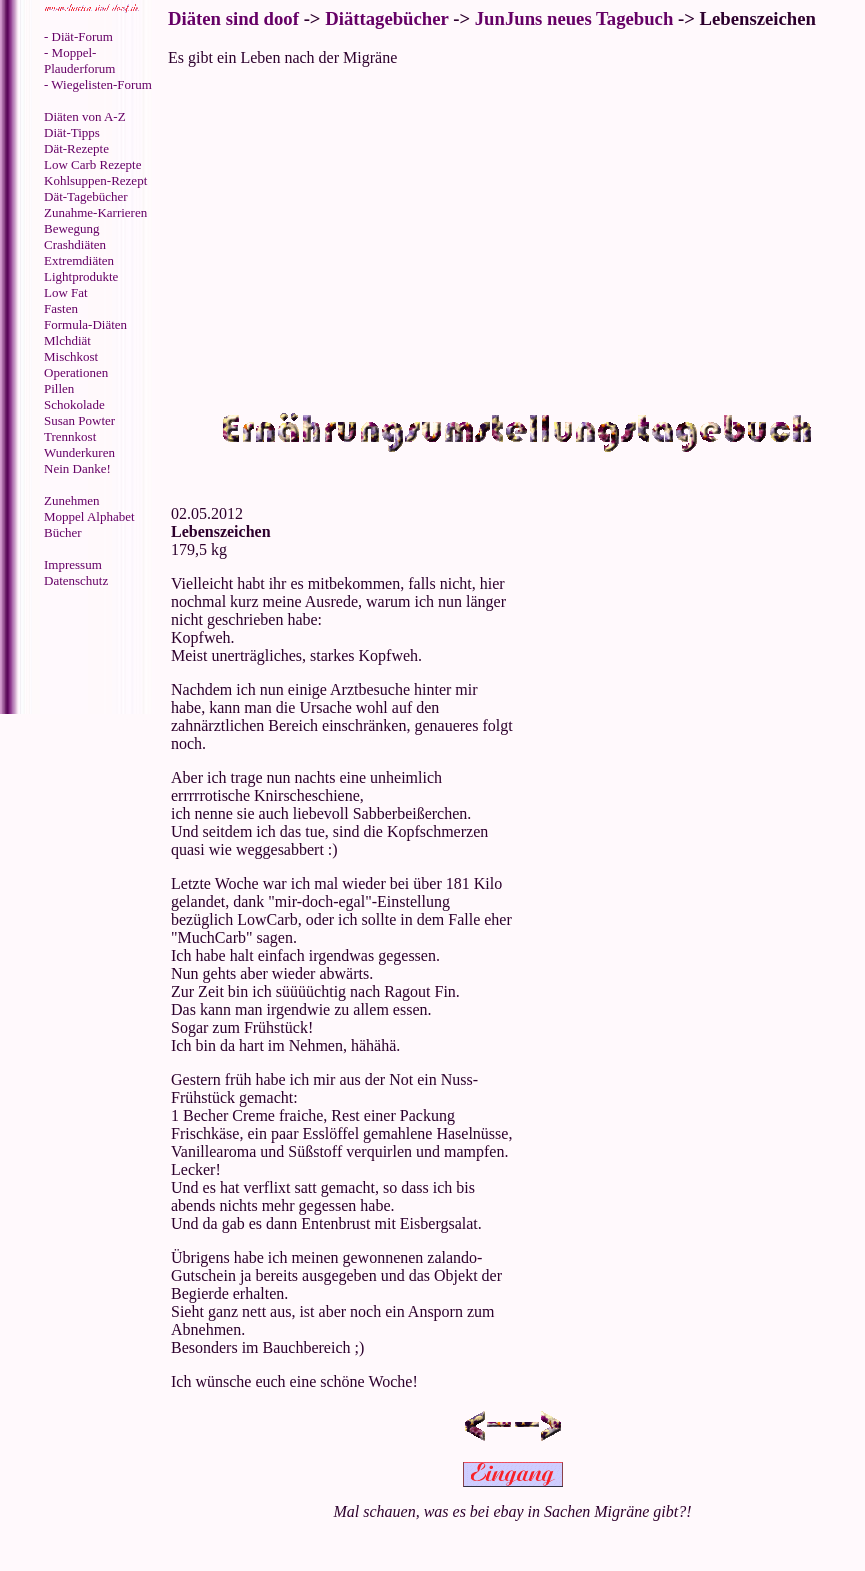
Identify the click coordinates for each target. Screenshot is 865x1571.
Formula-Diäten (85, 324)
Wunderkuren (79, 452)
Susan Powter (79, 420)
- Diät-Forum (78, 36)
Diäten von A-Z (85, 116)
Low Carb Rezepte (92, 164)
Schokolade (74, 404)
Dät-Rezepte (76, 148)
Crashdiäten (75, 244)
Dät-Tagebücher (86, 196)
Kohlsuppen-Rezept (95, 180)
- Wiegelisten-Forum (98, 84)
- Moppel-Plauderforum (79, 60)
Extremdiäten (79, 260)
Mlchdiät (67, 340)
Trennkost (70, 436)
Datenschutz (76, 580)
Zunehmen (72, 500)
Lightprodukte (81, 276)
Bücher (63, 532)
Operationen (76, 372)
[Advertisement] (85, 653)
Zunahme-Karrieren (95, 212)
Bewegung (72, 228)
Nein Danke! (77, 468)
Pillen (59, 388)
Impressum (73, 564)
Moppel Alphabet (89, 516)
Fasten (61, 308)
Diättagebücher (386, 18)
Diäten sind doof (233, 18)
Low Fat (66, 292)
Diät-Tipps (72, 132)
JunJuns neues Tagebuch (574, 18)
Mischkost (71, 356)
